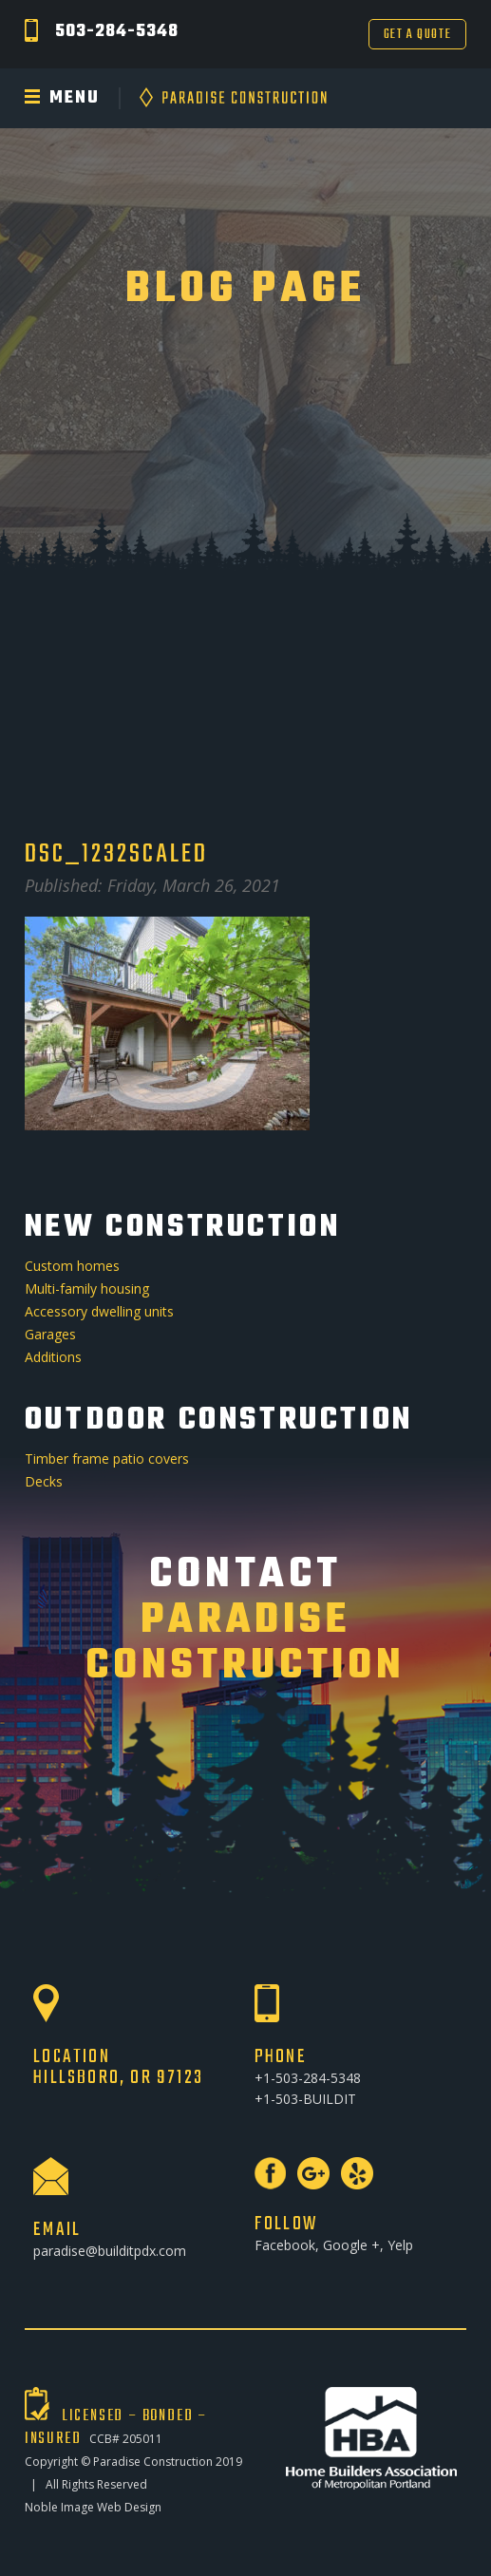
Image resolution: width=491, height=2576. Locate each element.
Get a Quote (418, 35)
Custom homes (72, 1266)
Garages (50, 1334)
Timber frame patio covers (107, 1458)
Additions (53, 1357)
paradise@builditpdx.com (109, 2251)
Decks (44, 1481)
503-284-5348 (117, 32)
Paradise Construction (153, 2461)
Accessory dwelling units (99, 1311)
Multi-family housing (87, 1288)
